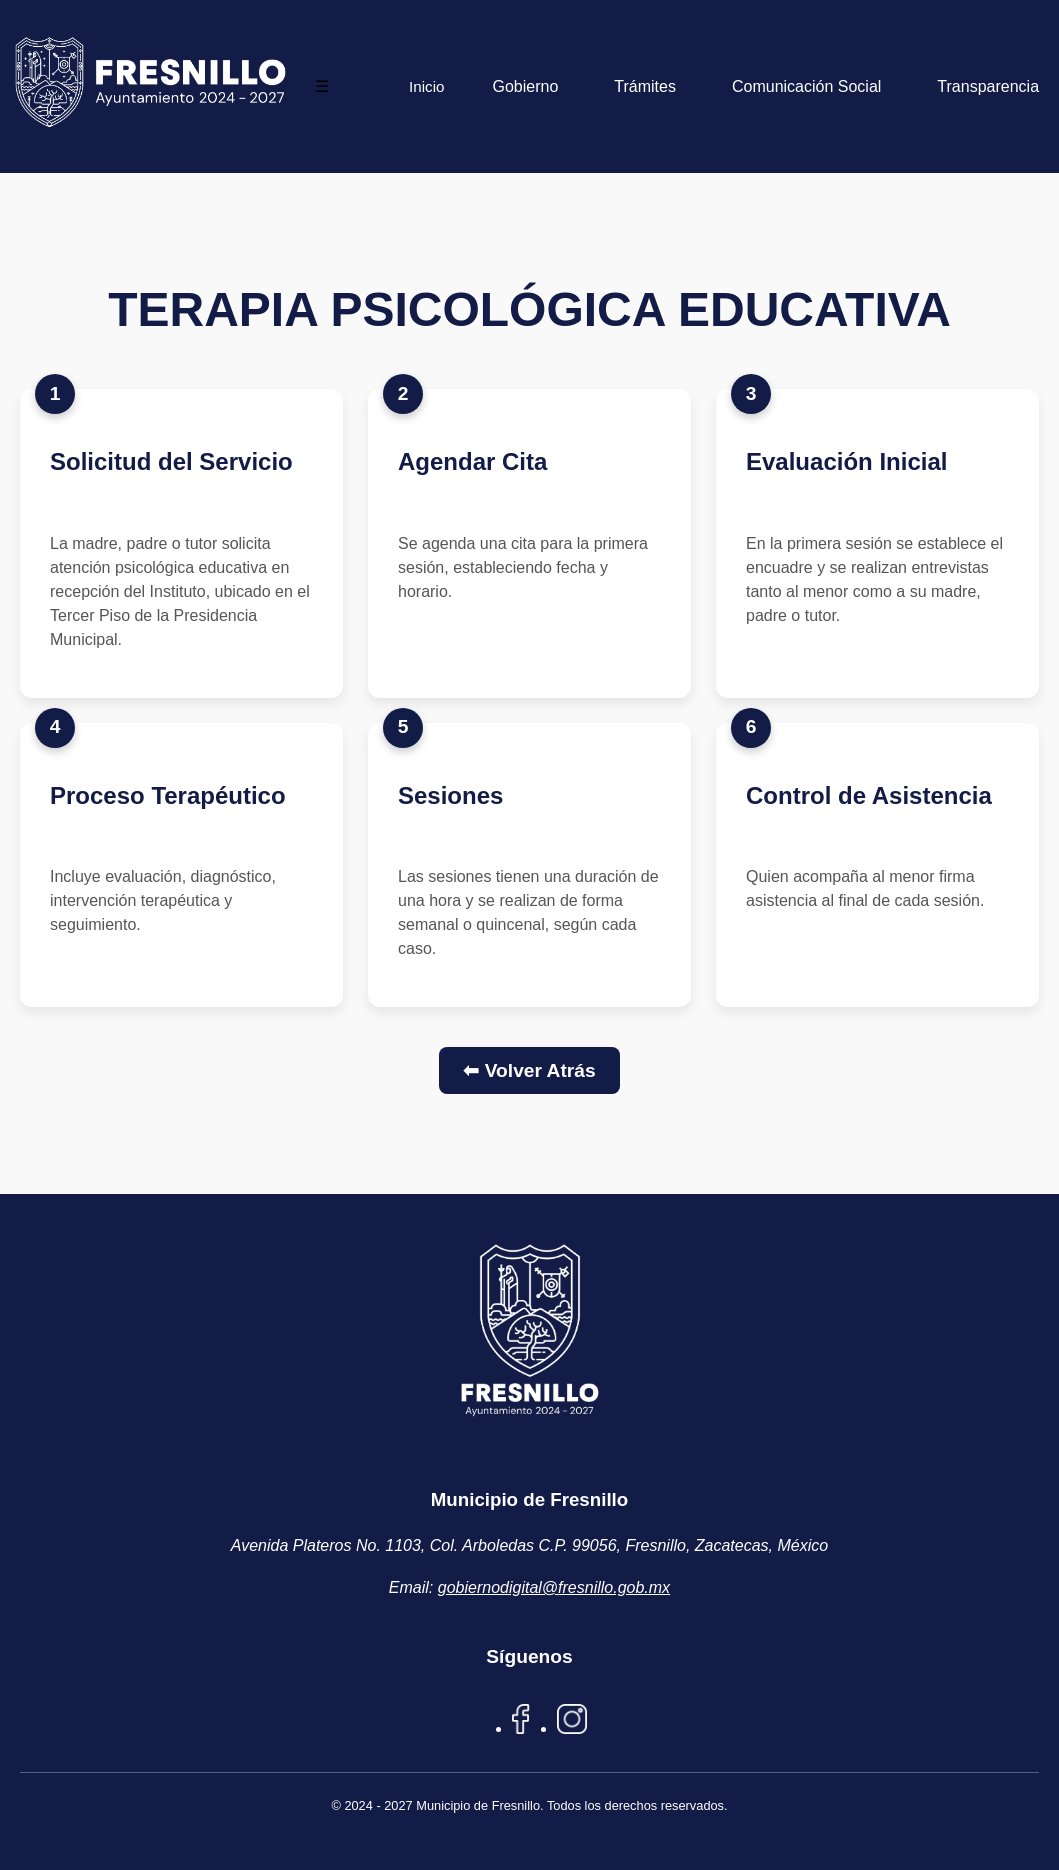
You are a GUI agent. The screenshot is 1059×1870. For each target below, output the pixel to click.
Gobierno (525, 86)
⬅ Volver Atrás (529, 1070)
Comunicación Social (806, 86)
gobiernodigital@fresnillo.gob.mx (554, 1587)
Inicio (426, 86)
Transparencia (988, 86)
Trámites (645, 86)
